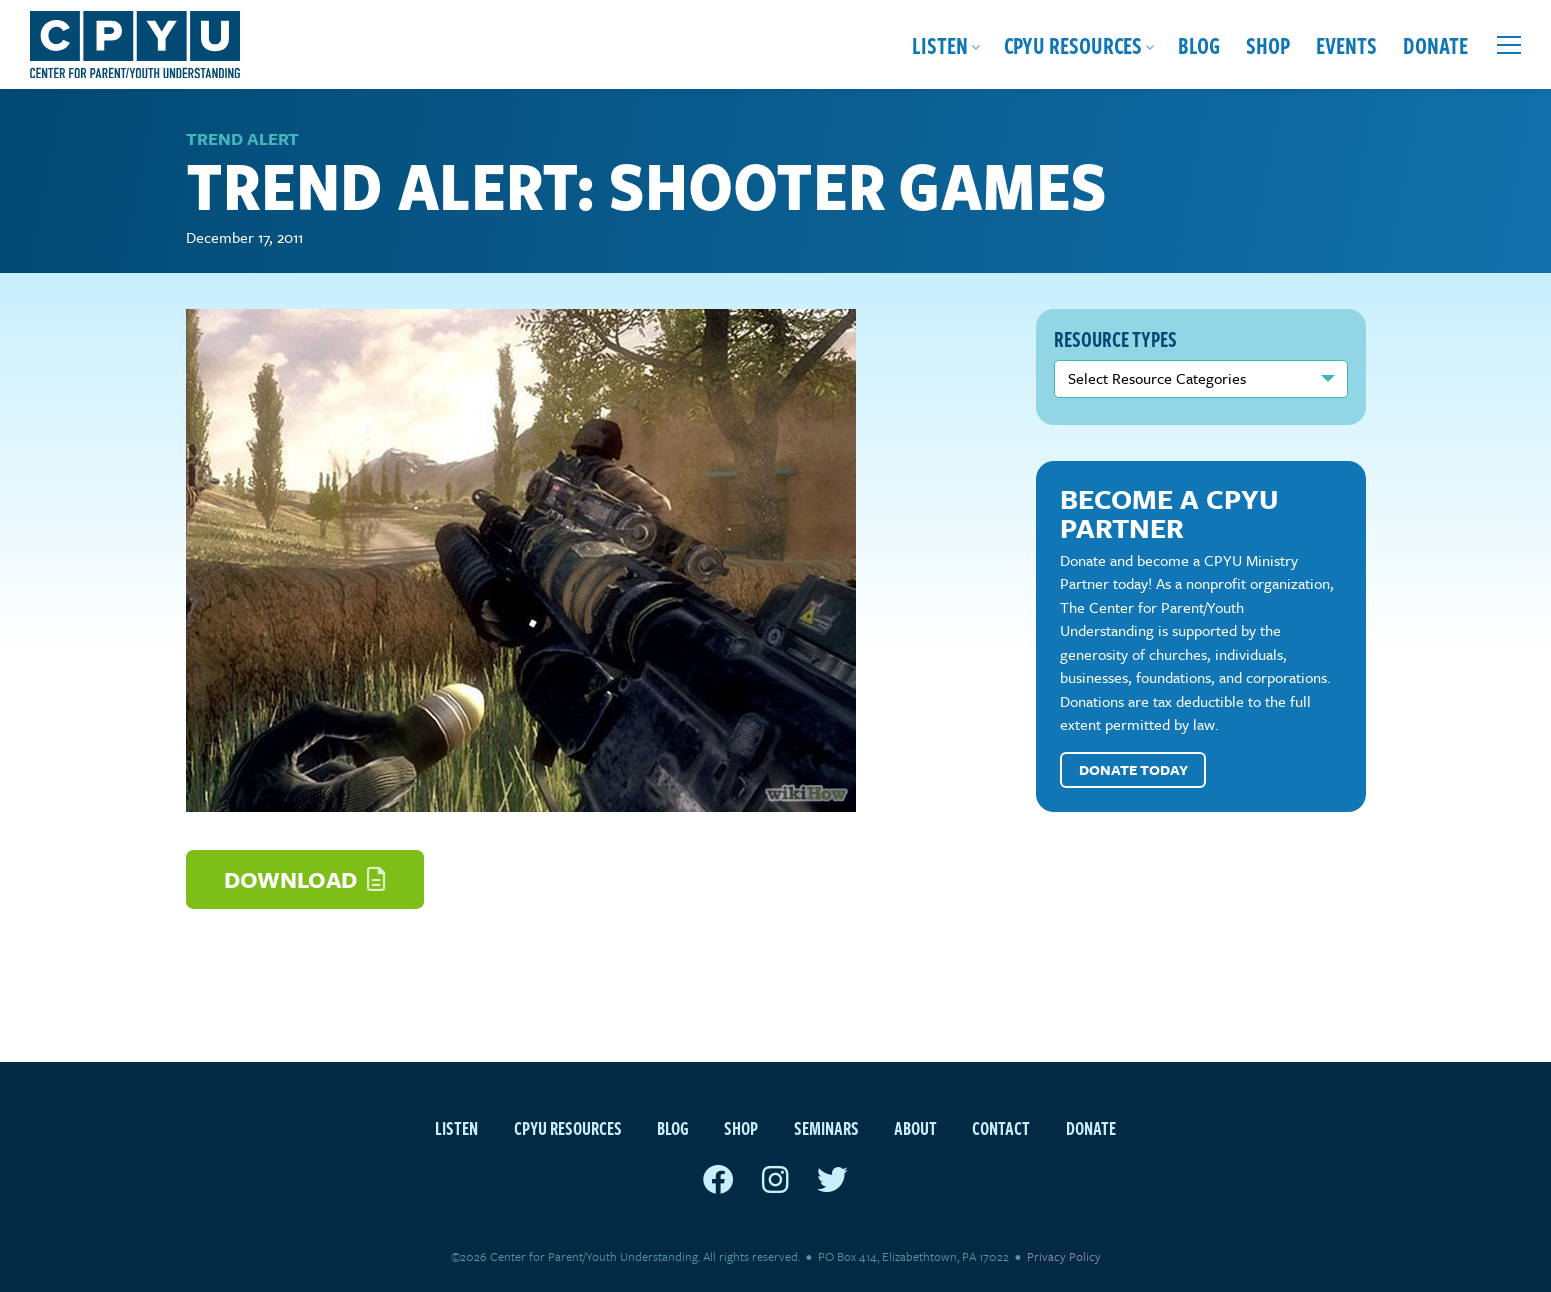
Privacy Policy (1064, 1256)
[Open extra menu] (1509, 45)
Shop (1268, 44)
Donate (1435, 44)
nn (1201, 379)
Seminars (826, 1127)
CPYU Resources (1073, 44)
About (915, 1127)
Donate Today (1133, 769)
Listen (940, 44)
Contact (1001, 1127)
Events (1346, 44)
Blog (1199, 44)
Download (304, 879)
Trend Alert (242, 138)
